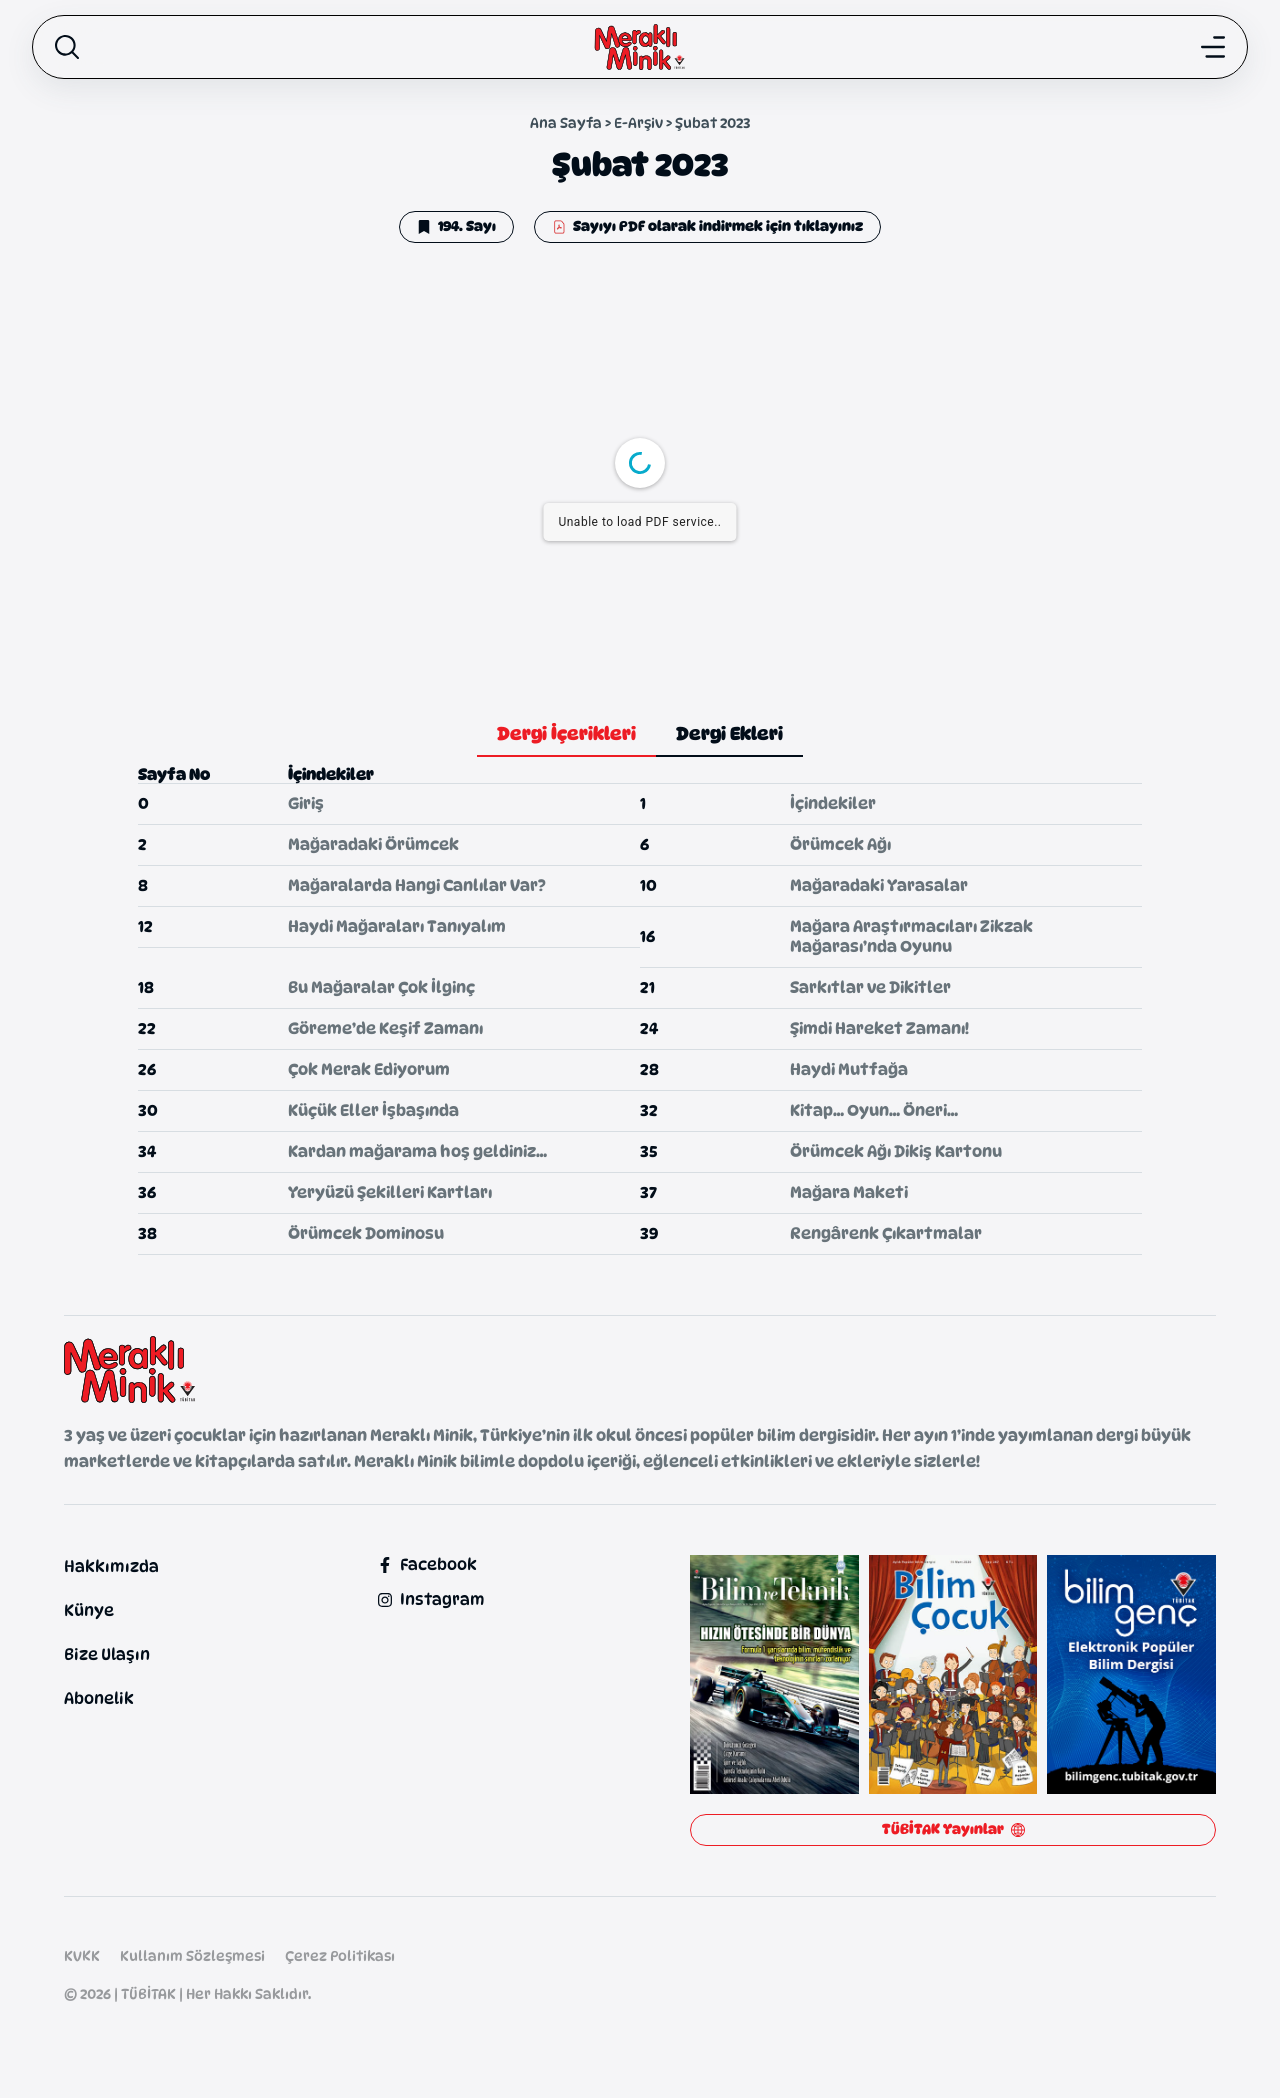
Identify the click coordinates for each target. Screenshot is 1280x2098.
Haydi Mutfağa (849, 1069)
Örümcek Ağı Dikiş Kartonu (896, 1151)
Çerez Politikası (340, 1955)
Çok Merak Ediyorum (369, 1069)
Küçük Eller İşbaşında (373, 1110)
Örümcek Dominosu (366, 1233)
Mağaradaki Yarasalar (879, 885)
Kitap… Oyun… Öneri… (874, 1110)
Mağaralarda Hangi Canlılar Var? (417, 885)
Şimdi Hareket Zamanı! (879, 1028)
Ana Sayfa (566, 122)
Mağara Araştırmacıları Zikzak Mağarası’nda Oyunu (911, 936)
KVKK (82, 1955)
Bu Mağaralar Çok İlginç (381, 987)
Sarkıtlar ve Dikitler (870, 987)
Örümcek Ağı (840, 844)
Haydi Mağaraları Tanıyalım (397, 926)
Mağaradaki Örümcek (373, 844)
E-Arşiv (638, 122)
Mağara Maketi (849, 1192)
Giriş (306, 803)
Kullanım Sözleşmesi (192, 1955)
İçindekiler (833, 803)
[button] (456, 227)
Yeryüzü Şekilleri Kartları (390, 1192)
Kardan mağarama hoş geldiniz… (417, 1151)
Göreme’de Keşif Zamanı (385, 1028)
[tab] (566, 735)
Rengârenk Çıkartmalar (886, 1233)
